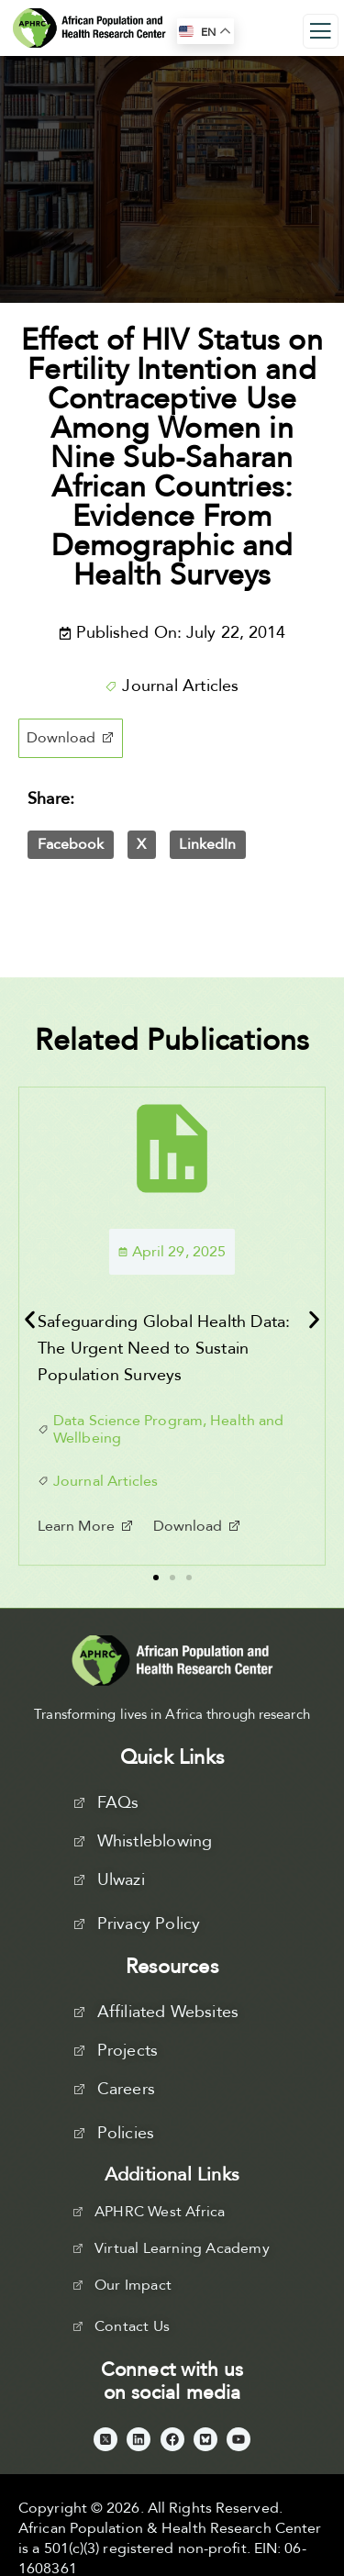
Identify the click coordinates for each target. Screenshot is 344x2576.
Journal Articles (180, 686)
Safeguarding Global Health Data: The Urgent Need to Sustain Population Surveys (164, 1348)
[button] (70, 738)
